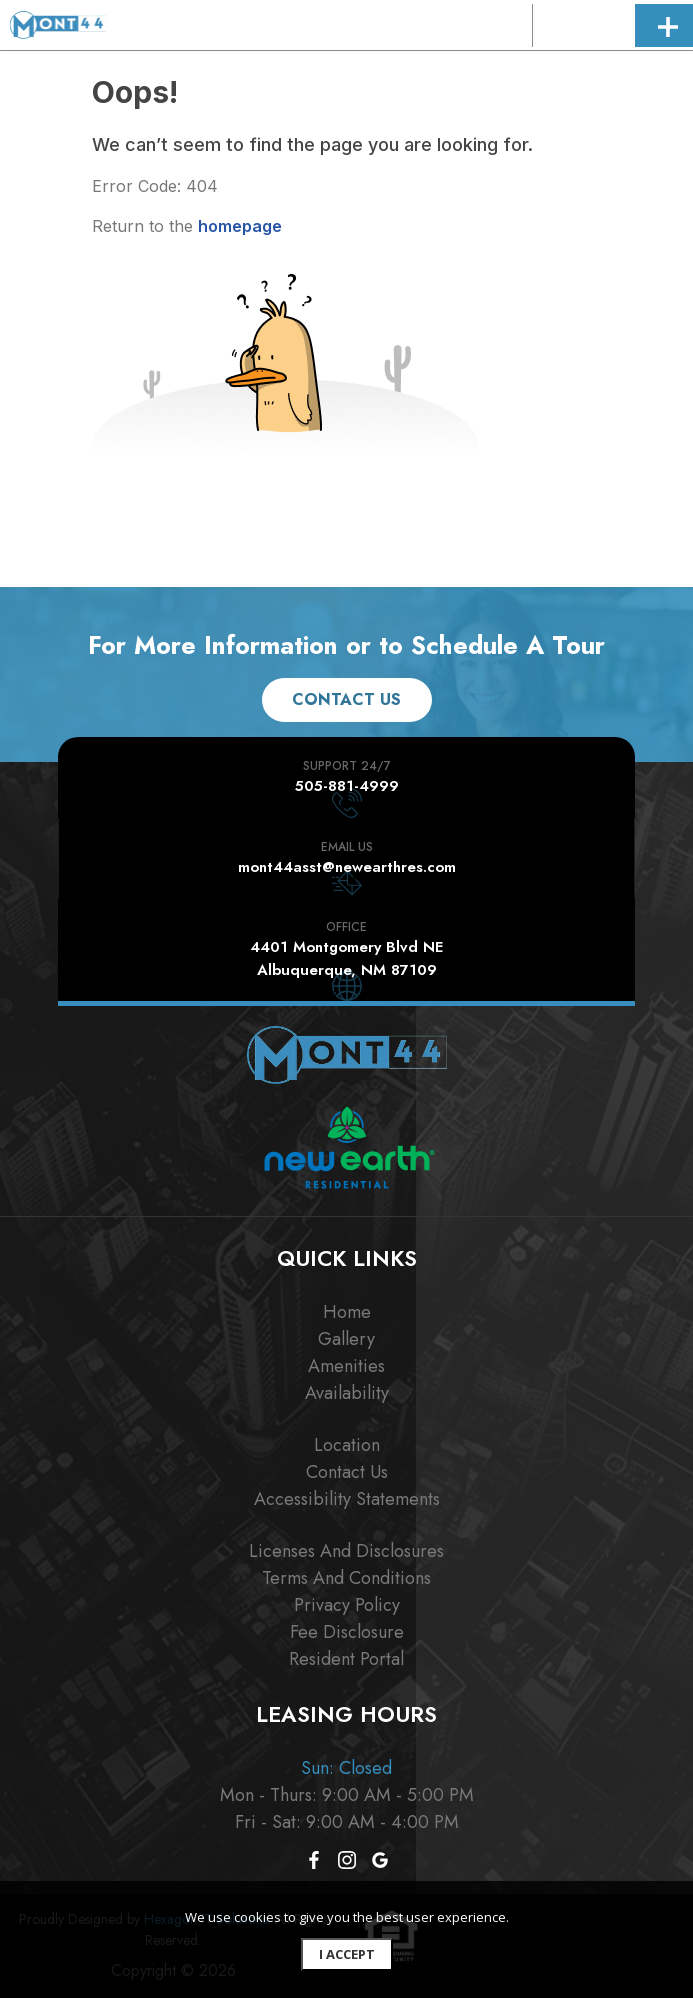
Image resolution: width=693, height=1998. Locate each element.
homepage (240, 226)
